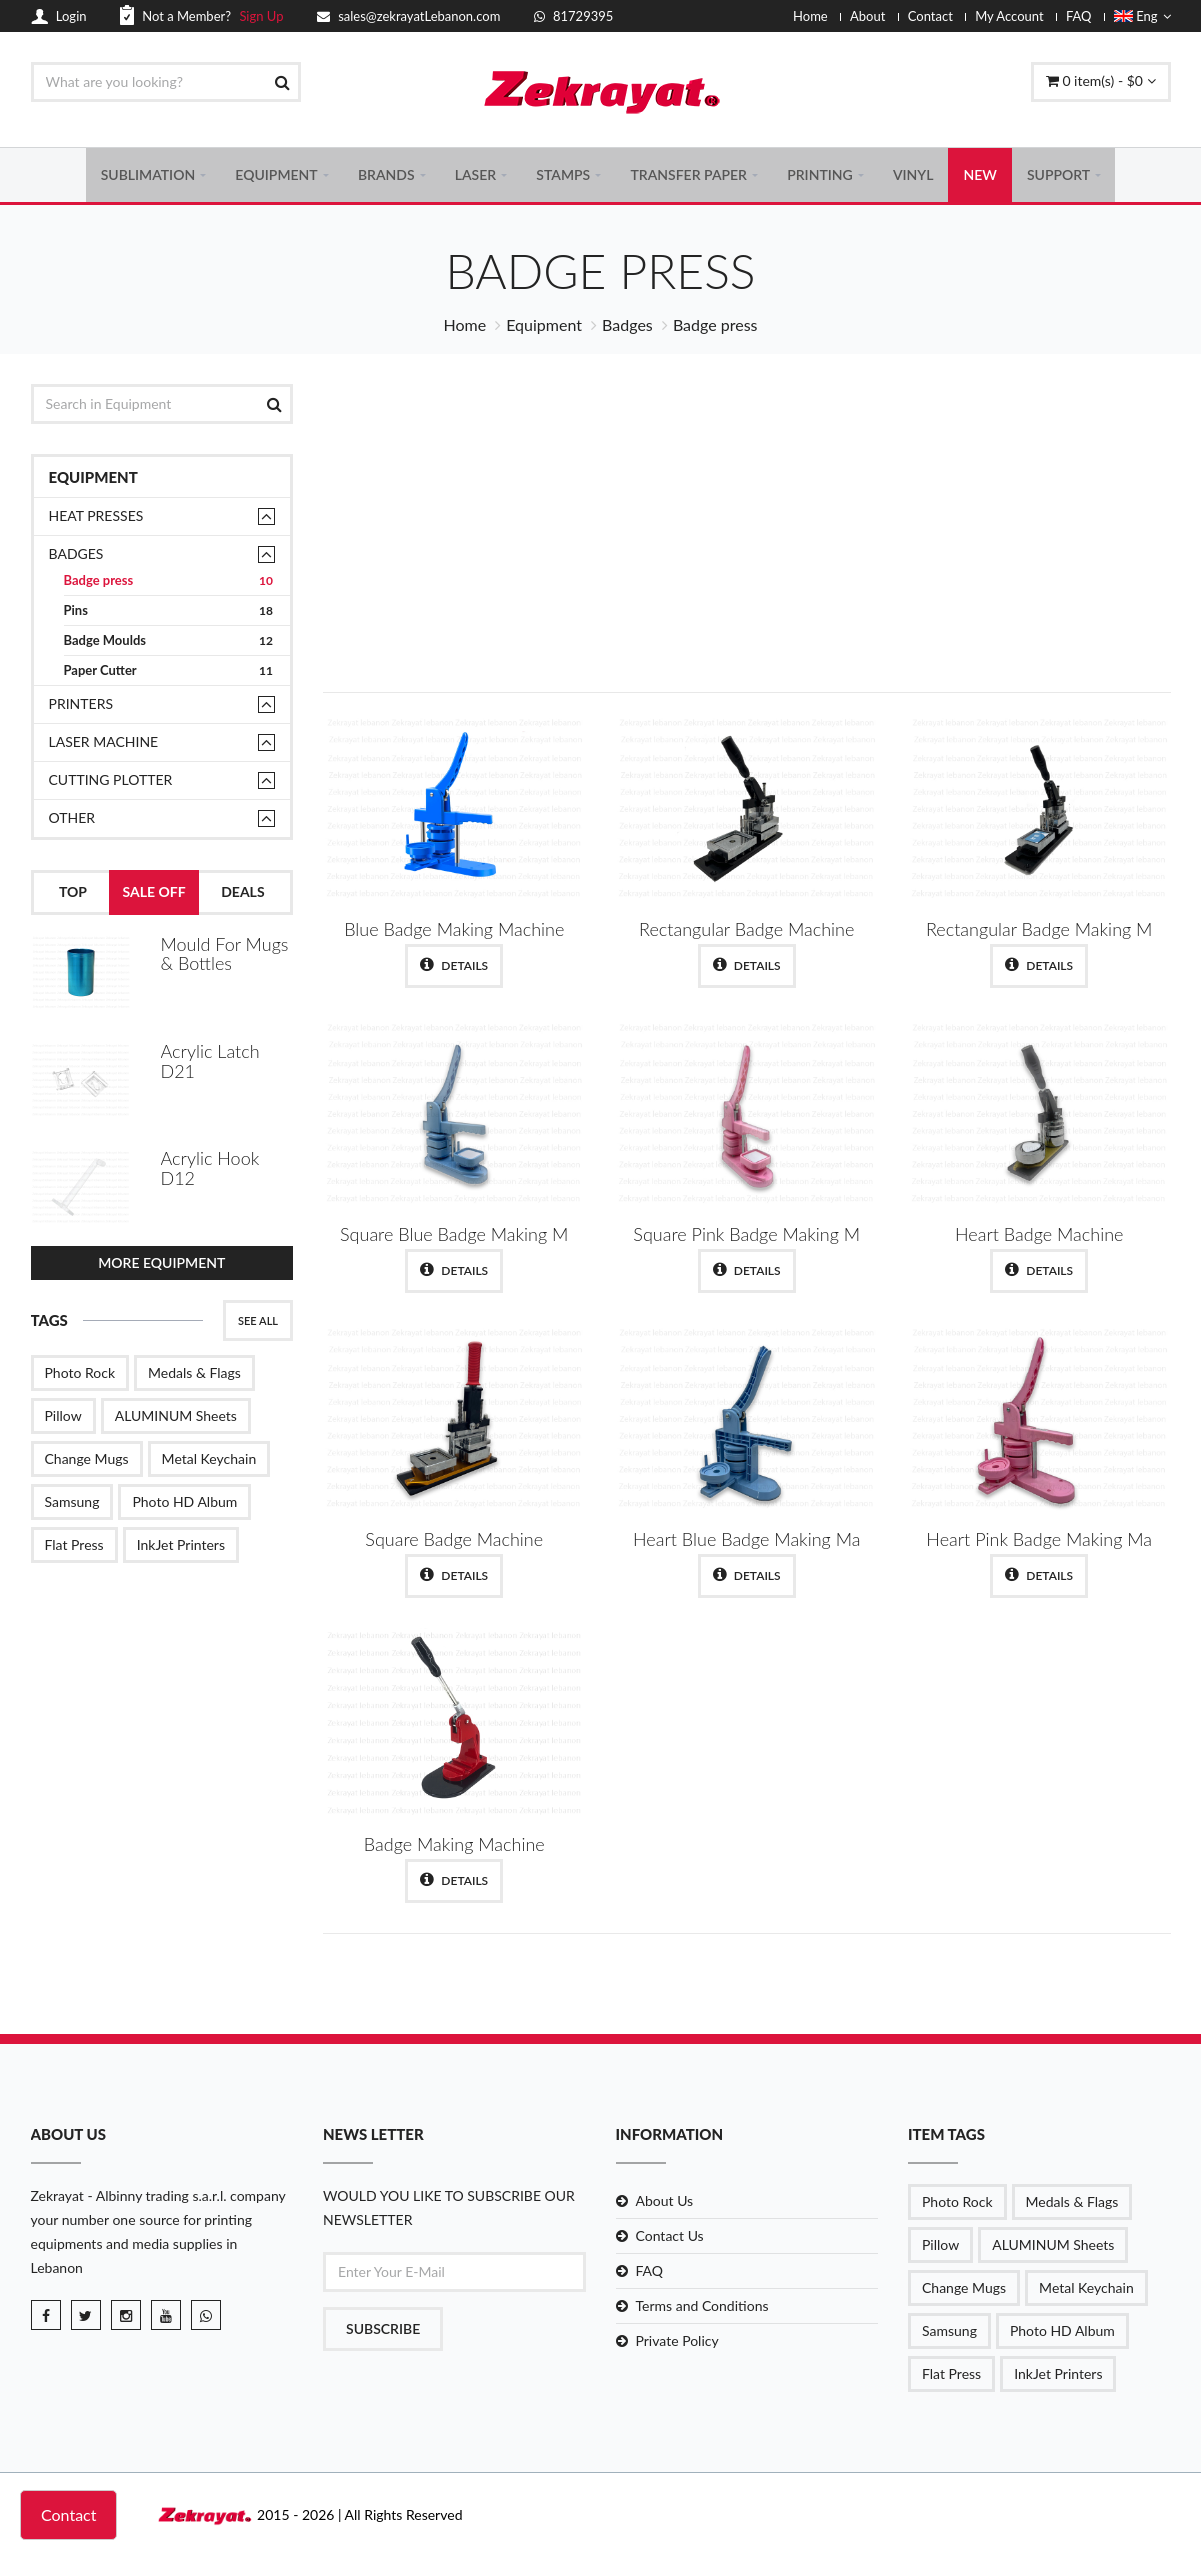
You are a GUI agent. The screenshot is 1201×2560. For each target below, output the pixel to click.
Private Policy (677, 2343)
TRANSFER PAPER (688, 175)
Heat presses (96, 518)
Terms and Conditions (702, 2308)
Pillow (63, 1411)
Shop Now (1022, 595)
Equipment (544, 327)
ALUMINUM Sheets (176, 1411)
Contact (930, 16)
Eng (1142, 16)
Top (73, 894)
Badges (627, 327)
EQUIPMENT (276, 175)
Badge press (169, 583)
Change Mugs (87, 1454)
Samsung (72, 1497)
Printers (81, 706)
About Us (665, 2203)
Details (454, 968)
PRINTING (820, 175)
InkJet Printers (181, 1540)
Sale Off (154, 894)
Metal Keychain (209, 1454)
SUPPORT (1058, 175)
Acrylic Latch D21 (210, 1061)
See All (258, 1316)
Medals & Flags (194, 1368)
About (867, 16)
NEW (979, 175)
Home (810, 16)
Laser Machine (104, 744)
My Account (1009, 16)
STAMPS (563, 175)
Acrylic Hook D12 (210, 1166)
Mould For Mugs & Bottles (225, 956)
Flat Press (74, 1540)
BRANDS (386, 175)
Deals (242, 894)
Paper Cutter (169, 673)
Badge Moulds (169, 643)
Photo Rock (80, 1368)
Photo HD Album (184, 1497)
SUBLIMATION (148, 175)
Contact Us (670, 2238)
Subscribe (383, 2331)
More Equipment (161, 1258)
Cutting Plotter (111, 782)
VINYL (913, 175)
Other (72, 820)
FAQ (1079, 16)
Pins (169, 613)
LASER (475, 175)
